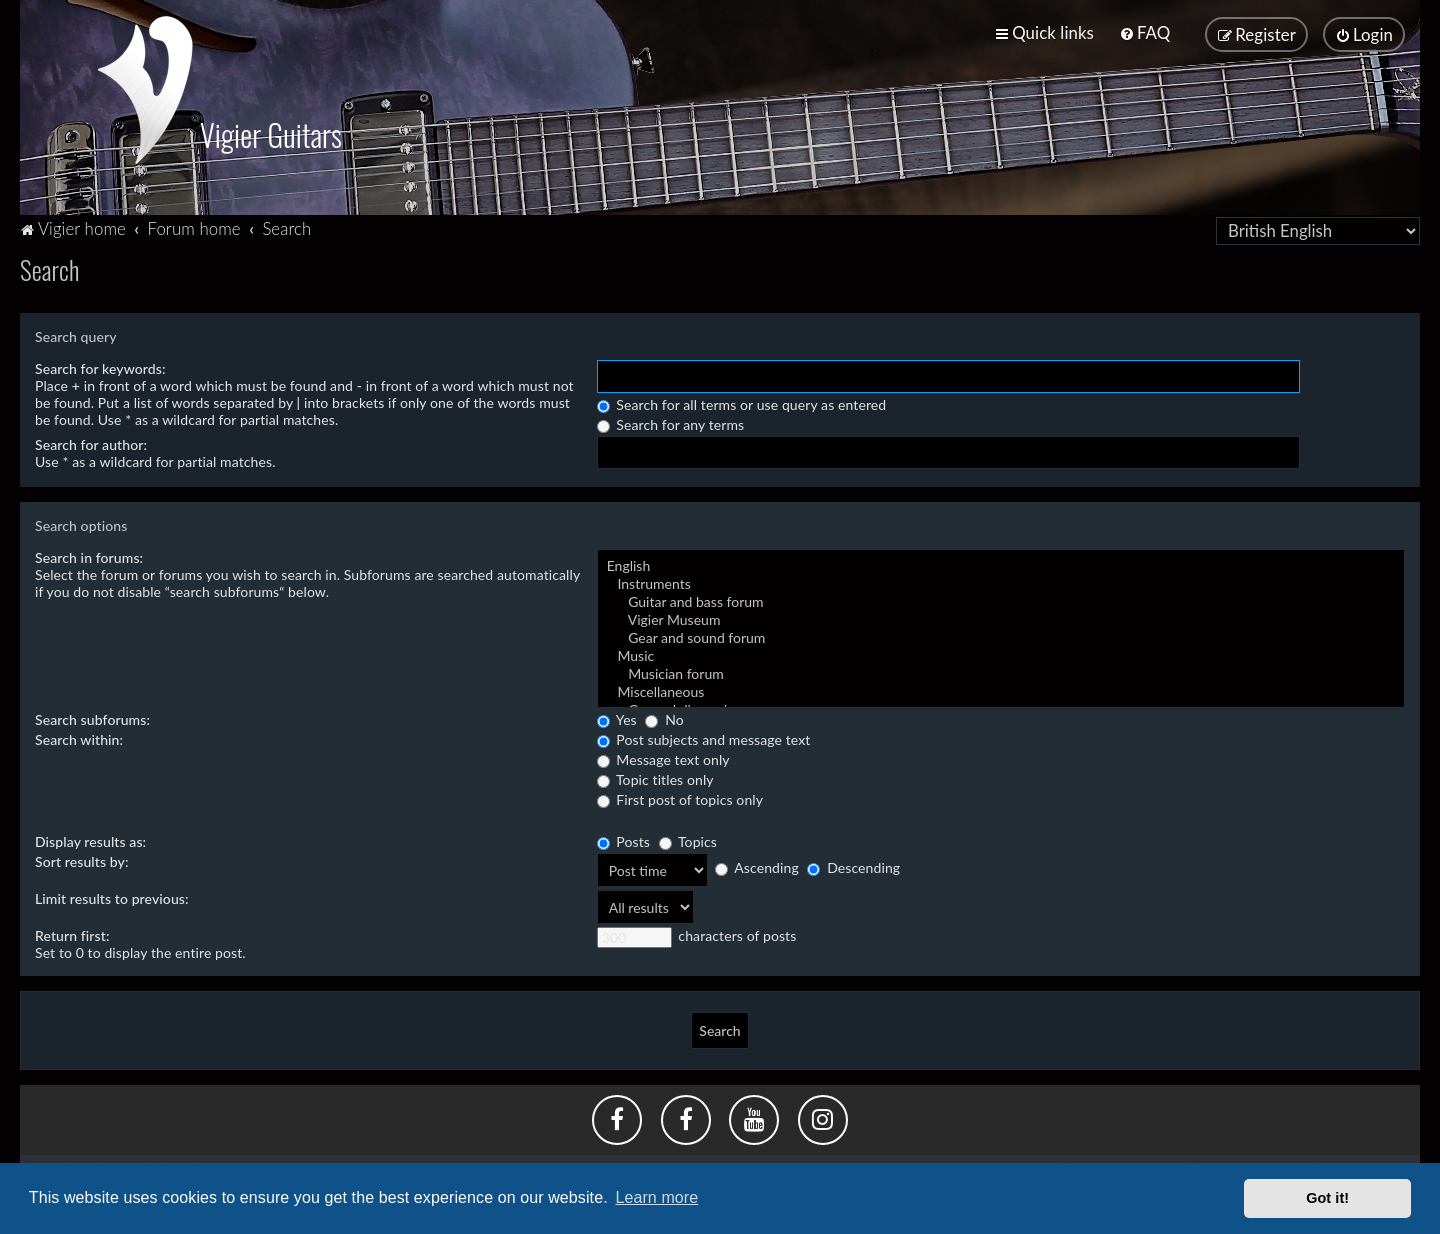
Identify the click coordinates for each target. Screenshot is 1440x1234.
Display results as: (90, 839)
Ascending (757, 866)
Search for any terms (671, 422)
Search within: (79, 737)
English (1001, 564)
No (664, 717)
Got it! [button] (1327, 1198)
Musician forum (1001, 672)
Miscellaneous (1001, 690)
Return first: (72, 933)
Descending (853, 866)
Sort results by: (82, 859)
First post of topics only (680, 797)
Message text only (663, 757)
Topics (688, 839)
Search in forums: (89, 555)
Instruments (1001, 582)
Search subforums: (92, 717)
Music (1001, 654)
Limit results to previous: (112, 896)
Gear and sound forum (1001, 636)
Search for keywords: (100, 366)
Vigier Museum (1001, 618)
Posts (623, 839)
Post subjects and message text (704, 737)
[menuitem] (1144, 32)
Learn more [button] (656, 1197)
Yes (617, 717)
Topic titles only (655, 777)
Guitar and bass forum (1001, 600)
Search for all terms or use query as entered (742, 402)
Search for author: (91, 442)
